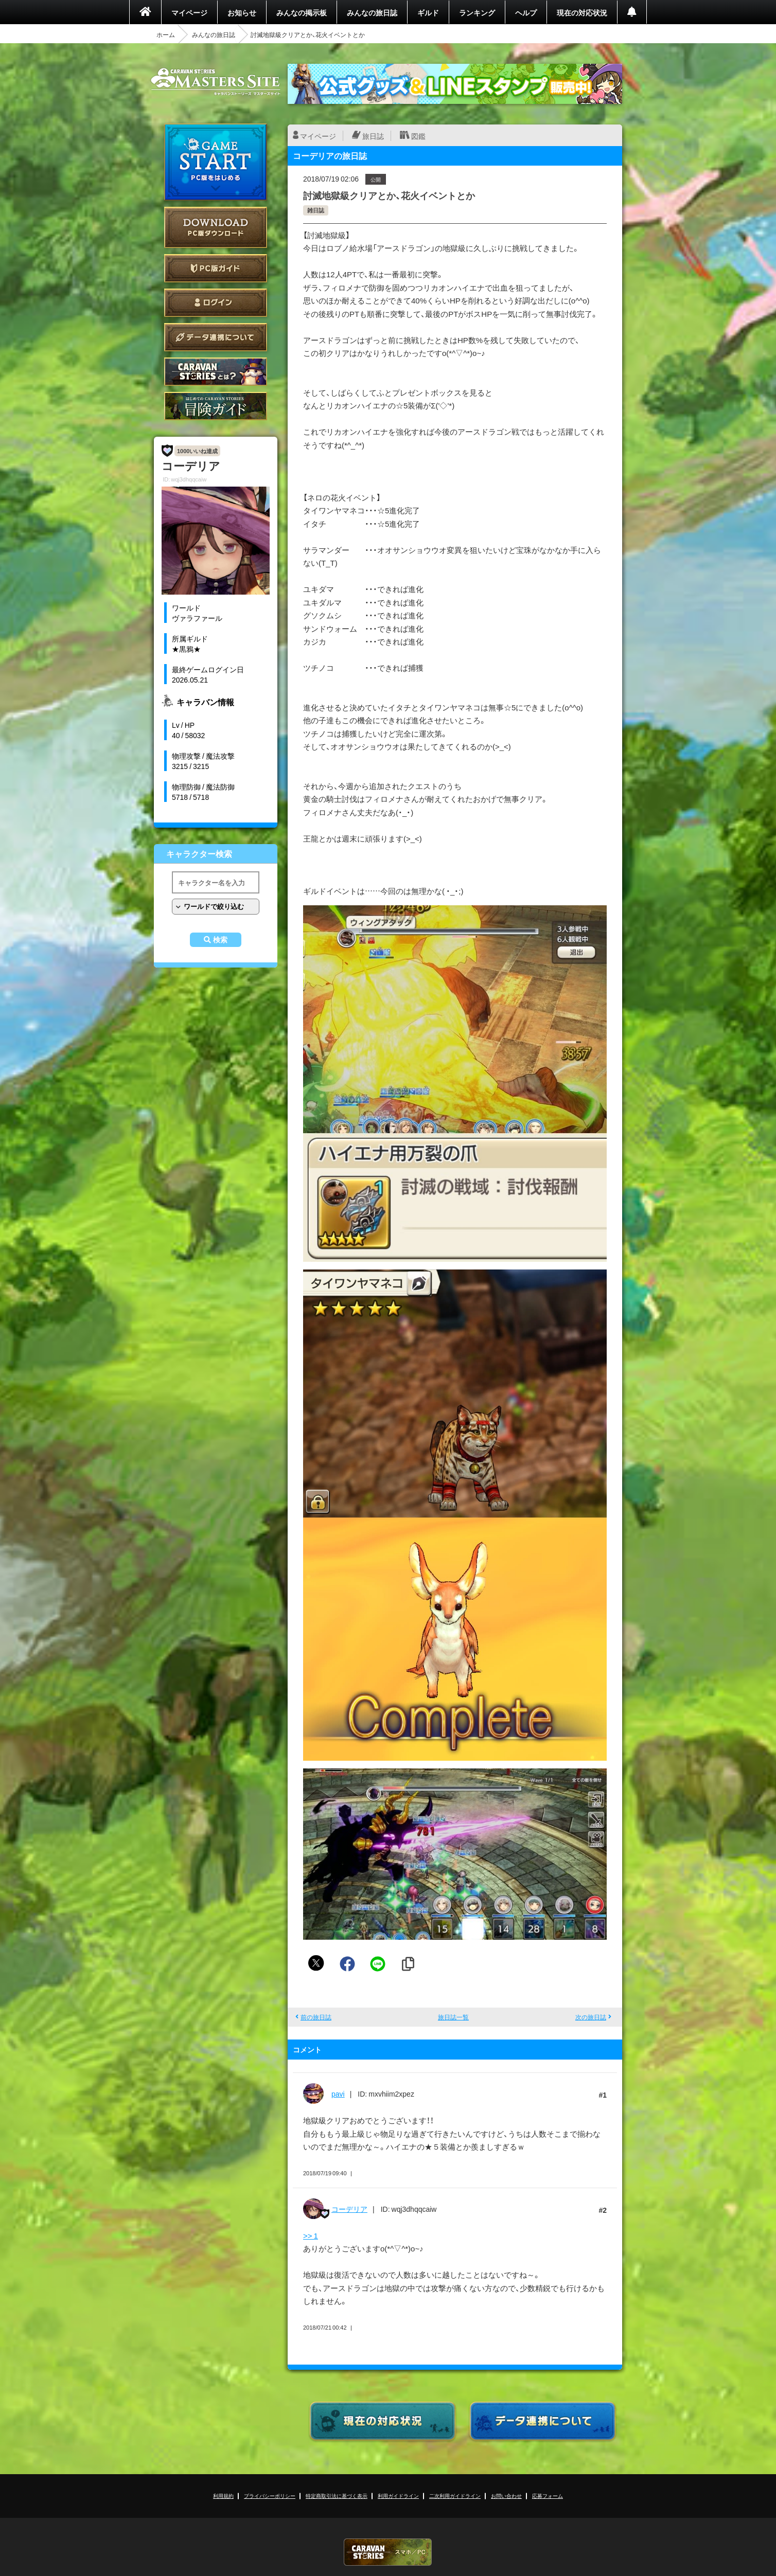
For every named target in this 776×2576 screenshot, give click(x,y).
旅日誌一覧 (453, 2017)
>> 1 (310, 2235)
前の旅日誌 (316, 2017)
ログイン (215, 303)
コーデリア (349, 2209)
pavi (338, 2093)
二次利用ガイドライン (455, 2495)
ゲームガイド (215, 406)
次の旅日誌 (590, 2017)
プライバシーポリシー (269, 2495)
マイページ (189, 12)
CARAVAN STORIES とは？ (215, 371)
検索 (220, 939)
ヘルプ (526, 12)
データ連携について (215, 337)
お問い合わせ (506, 2495)
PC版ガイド (215, 268)
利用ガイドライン (398, 2495)
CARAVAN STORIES (388, 2552)
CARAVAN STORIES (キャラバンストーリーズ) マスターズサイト (216, 82)
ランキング (477, 12)
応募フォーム (547, 2495)
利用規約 (223, 2495)
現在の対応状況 (582, 12)
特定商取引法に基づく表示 (336, 2495)
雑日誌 (315, 210)
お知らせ (241, 12)
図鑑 (418, 136)
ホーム (165, 34)
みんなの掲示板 (301, 12)
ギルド (428, 12)
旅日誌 (373, 136)
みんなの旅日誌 (372, 12)
